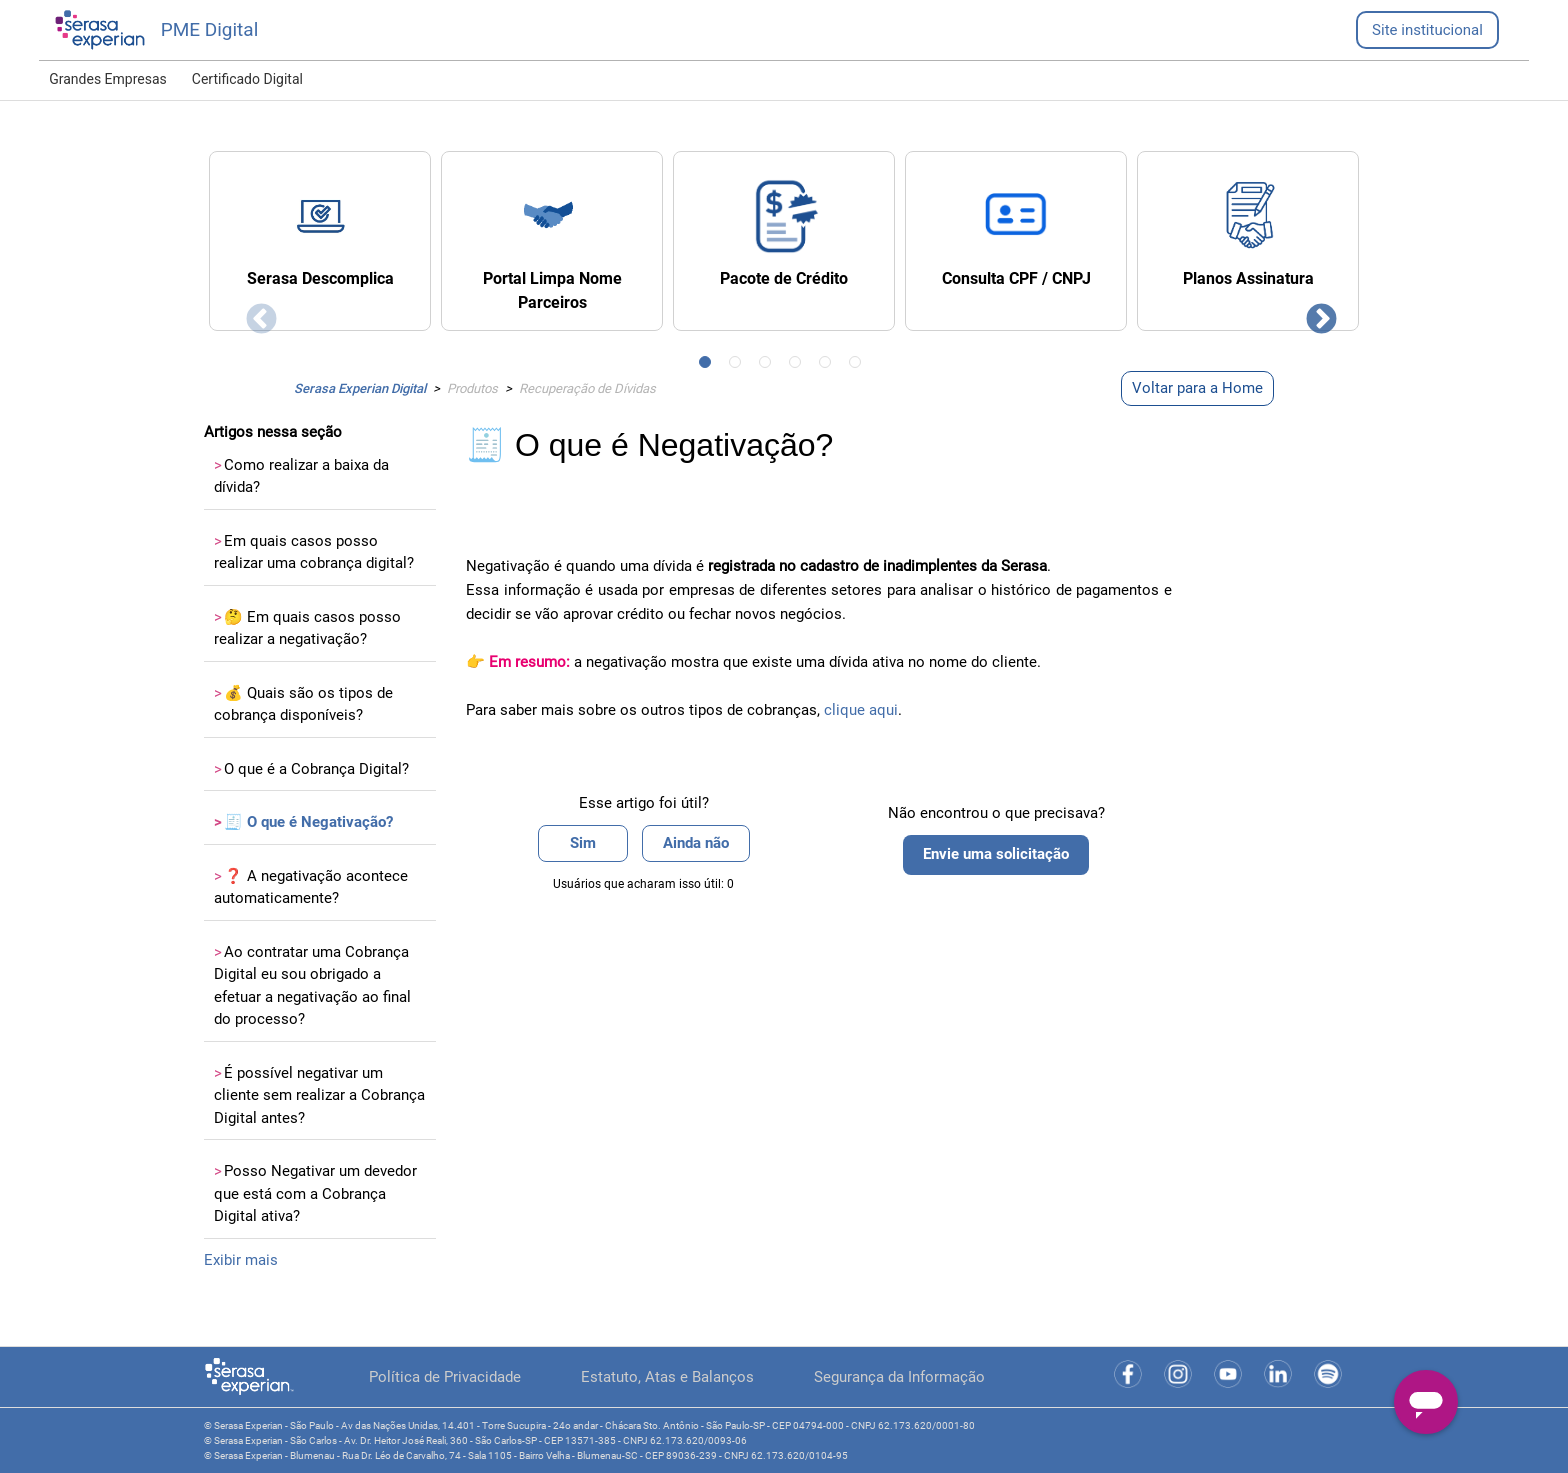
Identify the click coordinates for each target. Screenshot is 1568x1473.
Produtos (472, 388)
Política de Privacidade (445, 1377)
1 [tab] (709, 366)
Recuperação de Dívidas (587, 388)
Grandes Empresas (108, 79)
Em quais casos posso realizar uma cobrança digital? (314, 552)
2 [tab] (739, 366)
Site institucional (1427, 30)
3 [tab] (769, 366)
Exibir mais (241, 1260)
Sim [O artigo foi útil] (583, 843)
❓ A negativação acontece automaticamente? (311, 887)
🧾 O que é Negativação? (303, 822)
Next (1314, 313)
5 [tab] (829, 366)
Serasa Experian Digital (360, 388)
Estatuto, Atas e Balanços (667, 1377)
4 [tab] (799, 366)
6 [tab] (859, 366)
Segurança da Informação (899, 1377)
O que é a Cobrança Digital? (311, 769)
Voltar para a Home (1197, 388)
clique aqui (861, 710)
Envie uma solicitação (996, 854)
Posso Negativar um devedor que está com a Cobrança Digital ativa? (315, 1193)
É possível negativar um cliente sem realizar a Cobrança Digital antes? (319, 1095)
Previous (254, 313)
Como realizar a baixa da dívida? (301, 476)
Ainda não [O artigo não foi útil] (696, 843)
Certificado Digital (247, 79)
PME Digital (210, 29)
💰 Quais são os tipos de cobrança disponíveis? (303, 704)
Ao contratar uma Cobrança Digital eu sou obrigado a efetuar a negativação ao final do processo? (312, 986)
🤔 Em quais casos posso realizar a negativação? (307, 628)
